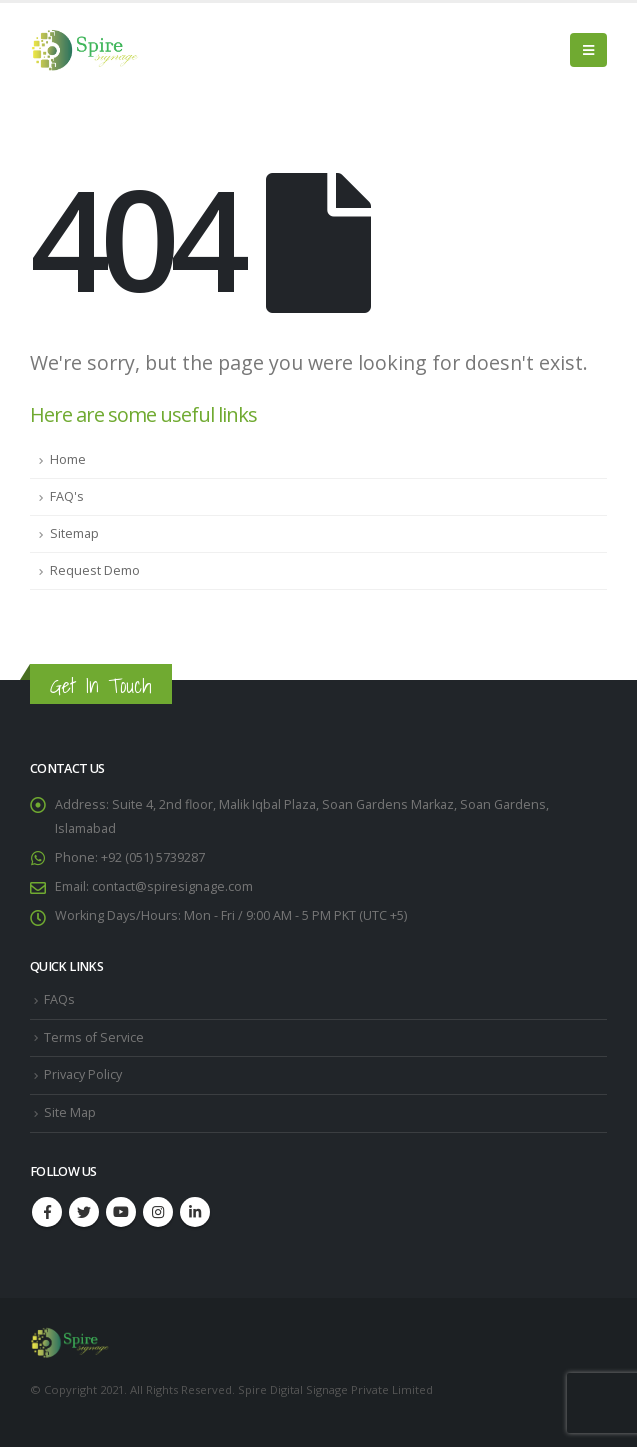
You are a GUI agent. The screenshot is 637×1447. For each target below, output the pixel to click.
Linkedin (195, 1212)
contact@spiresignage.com (172, 886)
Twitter (84, 1212)
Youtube (121, 1212)
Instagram (158, 1212)
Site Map (70, 1112)
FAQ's (67, 496)
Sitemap (74, 533)
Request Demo (95, 570)
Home (68, 459)
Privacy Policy (83, 1074)
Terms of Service (94, 1037)
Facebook (47, 1212)
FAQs (59, 999)
